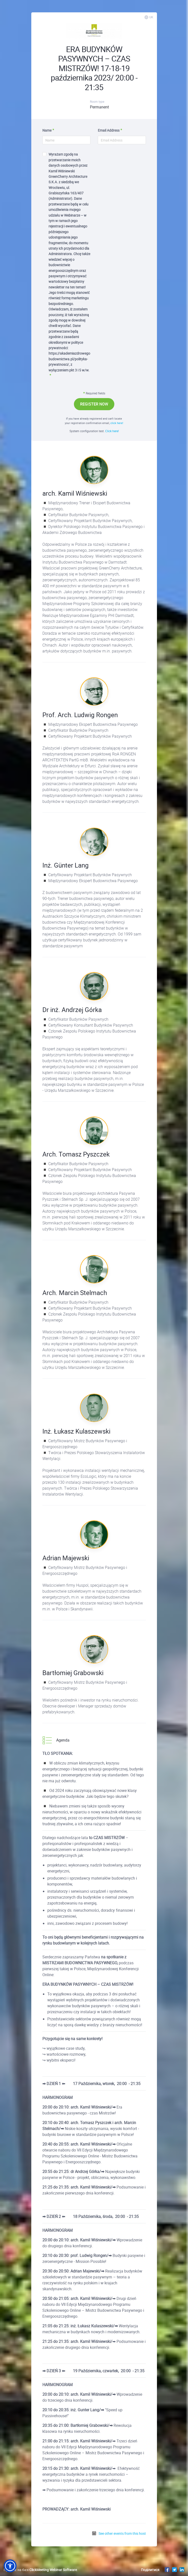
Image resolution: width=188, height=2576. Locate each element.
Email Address (109, 130)
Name (46, 130)
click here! (116, 423)
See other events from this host (119, 2533)
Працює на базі (40, 2569)
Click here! (112, 431)
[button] (10, 2566)
